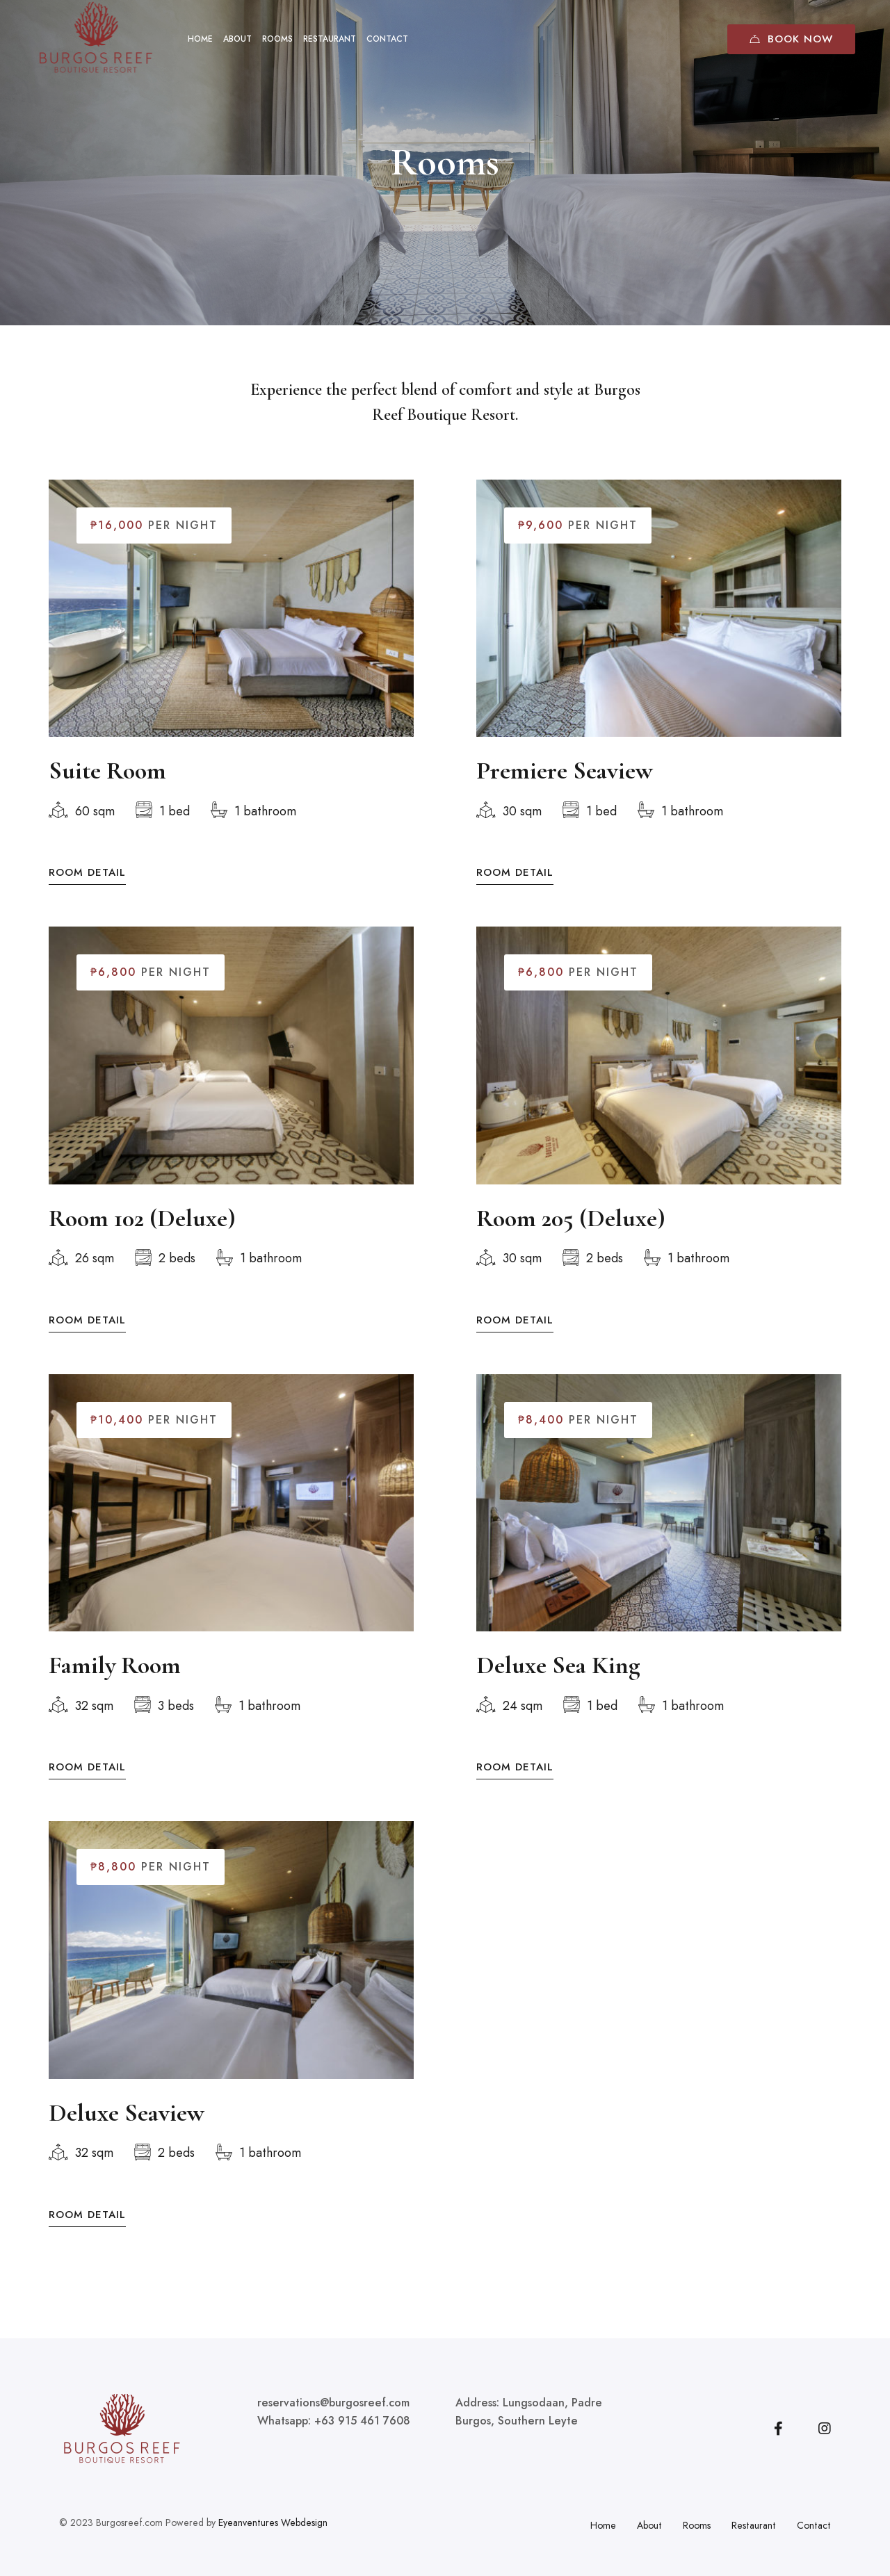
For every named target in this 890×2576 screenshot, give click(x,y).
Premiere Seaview (564, 772)
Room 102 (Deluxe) (142, 1239)
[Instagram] (824, 2428)
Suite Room (107, 772)
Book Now (791, 39)
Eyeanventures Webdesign (272, 2522)
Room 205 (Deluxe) (570, 1239)
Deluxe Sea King (558, 1686)
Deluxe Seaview (126, 2133)
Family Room (115, 1686)
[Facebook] (778, 2428)
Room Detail (87, 874)
